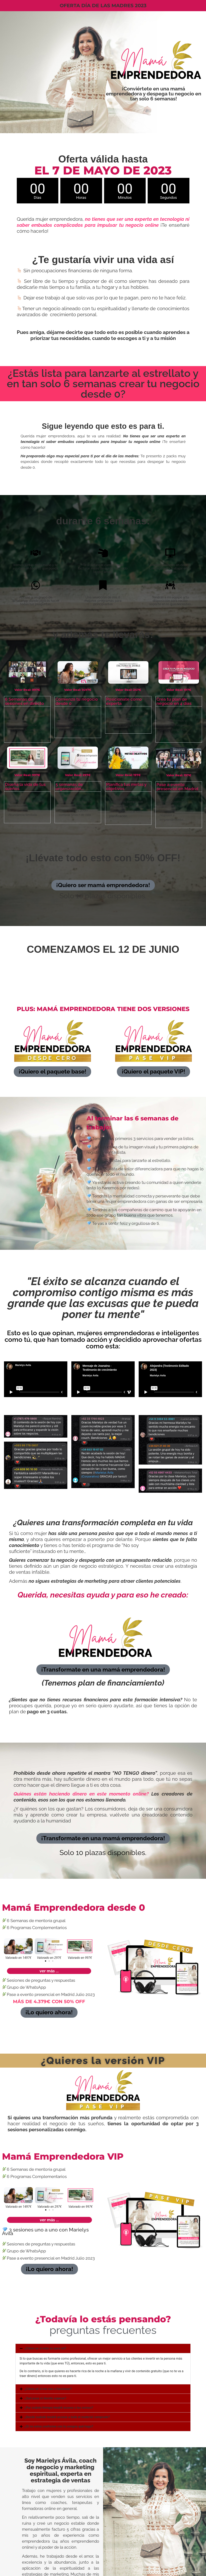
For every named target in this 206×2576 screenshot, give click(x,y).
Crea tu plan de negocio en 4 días (173, 701)
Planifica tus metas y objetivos (126, 786)
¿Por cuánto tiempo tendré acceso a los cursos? (58, 2408)
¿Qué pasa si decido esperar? (45, 2398)
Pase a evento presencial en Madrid (177, 786)
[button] (27, 701)
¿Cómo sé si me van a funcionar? (48, 2389)
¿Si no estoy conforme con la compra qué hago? (58, 2426)
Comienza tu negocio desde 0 (77, 701)
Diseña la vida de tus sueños (25, 786)
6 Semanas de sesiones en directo (24, 701)
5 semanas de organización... (70, 786)
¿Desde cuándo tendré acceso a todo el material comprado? (67, 2417)
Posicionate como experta (124, 701)
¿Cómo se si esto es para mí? (45, 2348)
